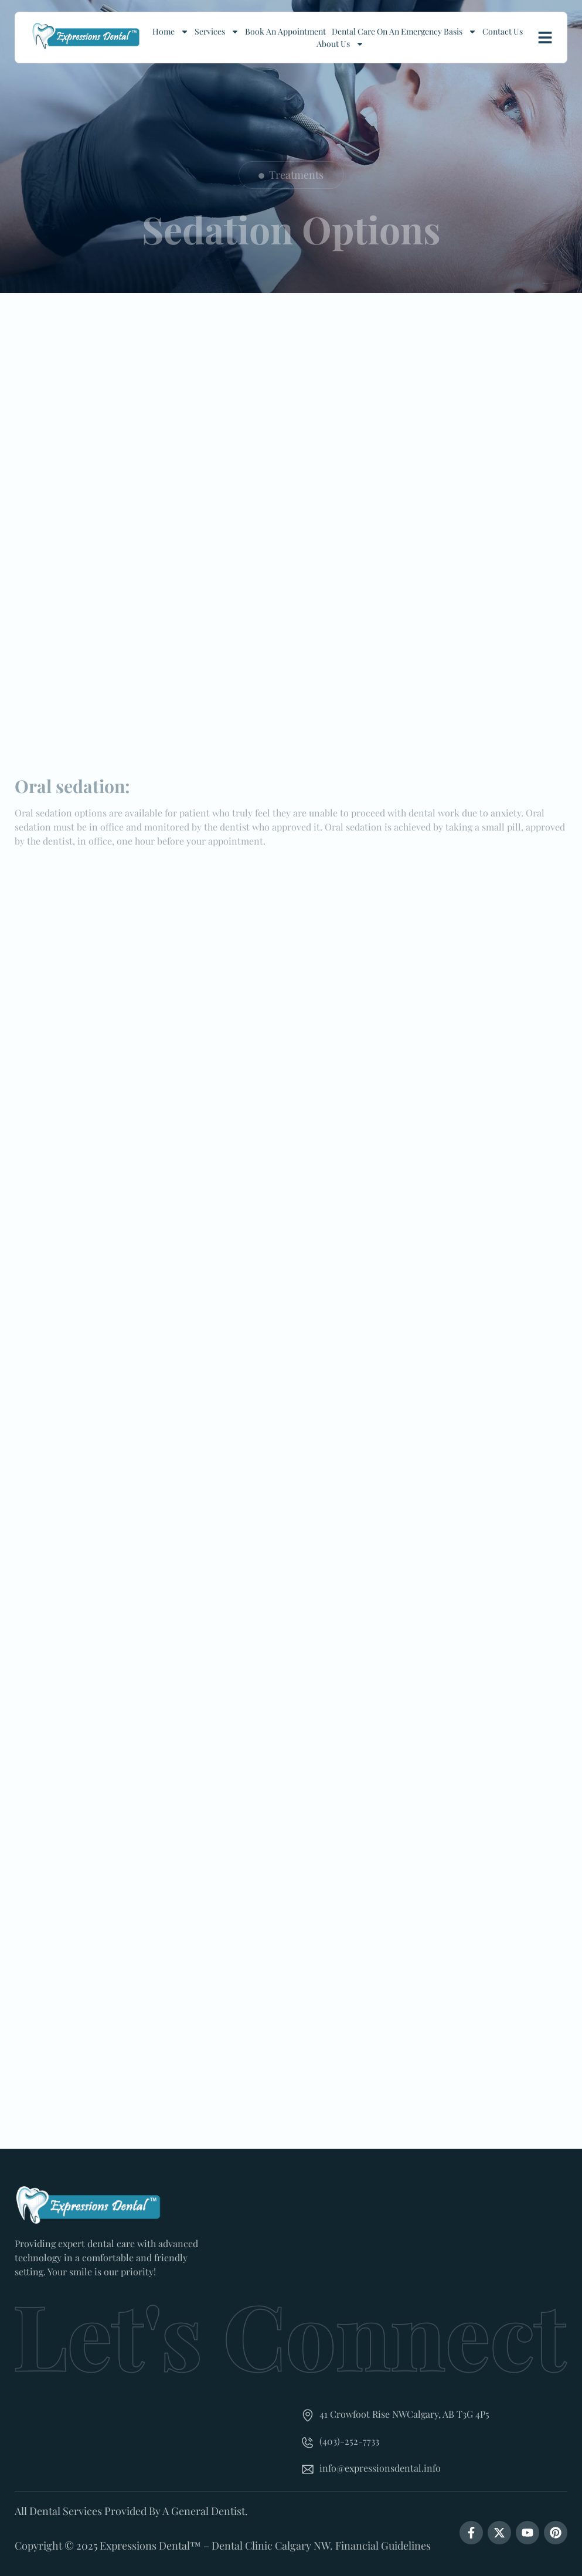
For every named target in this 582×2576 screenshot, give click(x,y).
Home (170, 31)
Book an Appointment (285, 31)
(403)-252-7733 (349, 2441)
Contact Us (502, 31)
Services (217, 31)
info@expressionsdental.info (380, 2468)
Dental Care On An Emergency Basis (404, 31)
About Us (340, 44)
